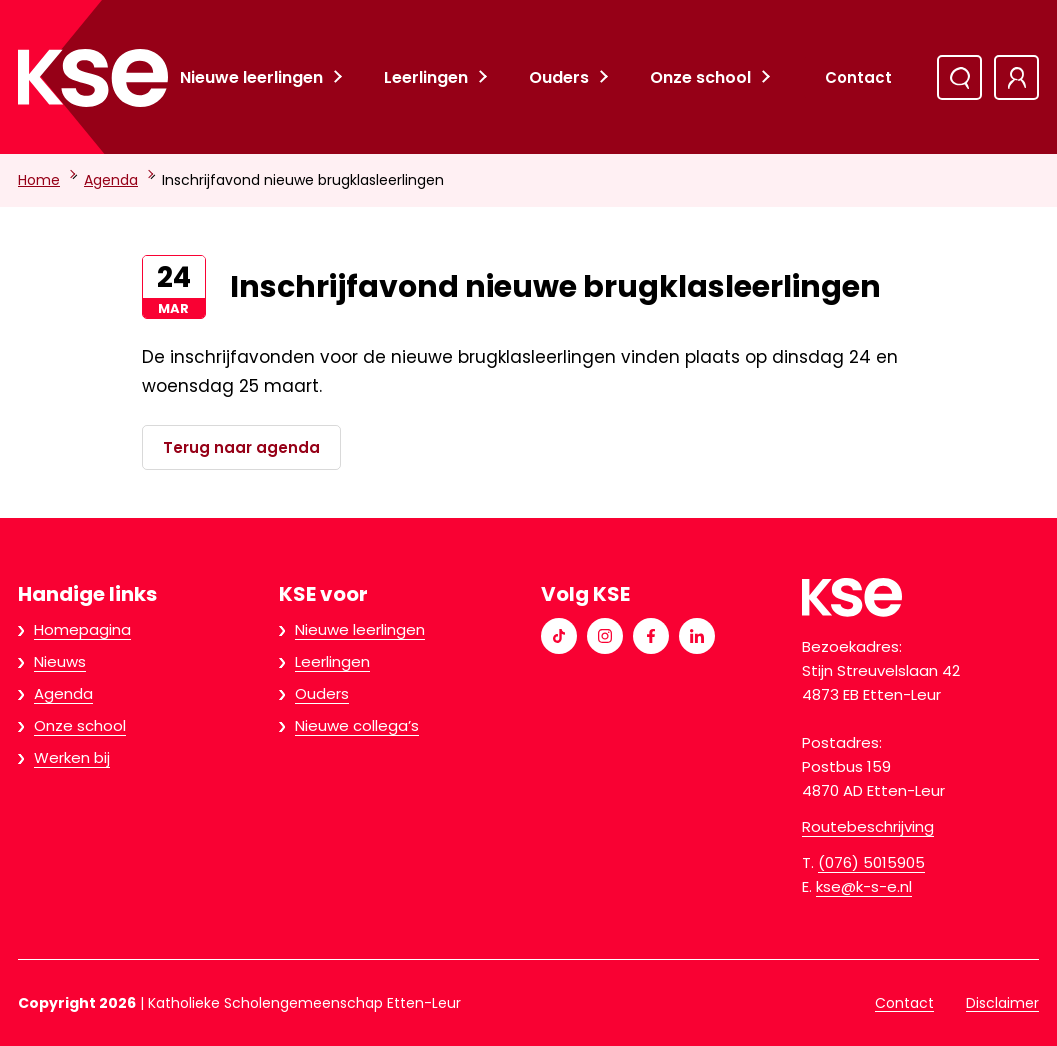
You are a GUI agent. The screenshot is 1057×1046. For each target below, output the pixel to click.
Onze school (700, 77)
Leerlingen (426, 77)
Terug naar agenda (241, 447)
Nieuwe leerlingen (251, 77)
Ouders (559, 77)
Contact (858, 77)
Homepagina (82, 629)
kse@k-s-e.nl (864, 886)
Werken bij (72, 757)
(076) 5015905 (871, 862)
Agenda (111, 180)
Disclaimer (1002, 1003)
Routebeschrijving (868, 826)
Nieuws (60, 661)
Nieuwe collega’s (357, 725)
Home (39, 180)
